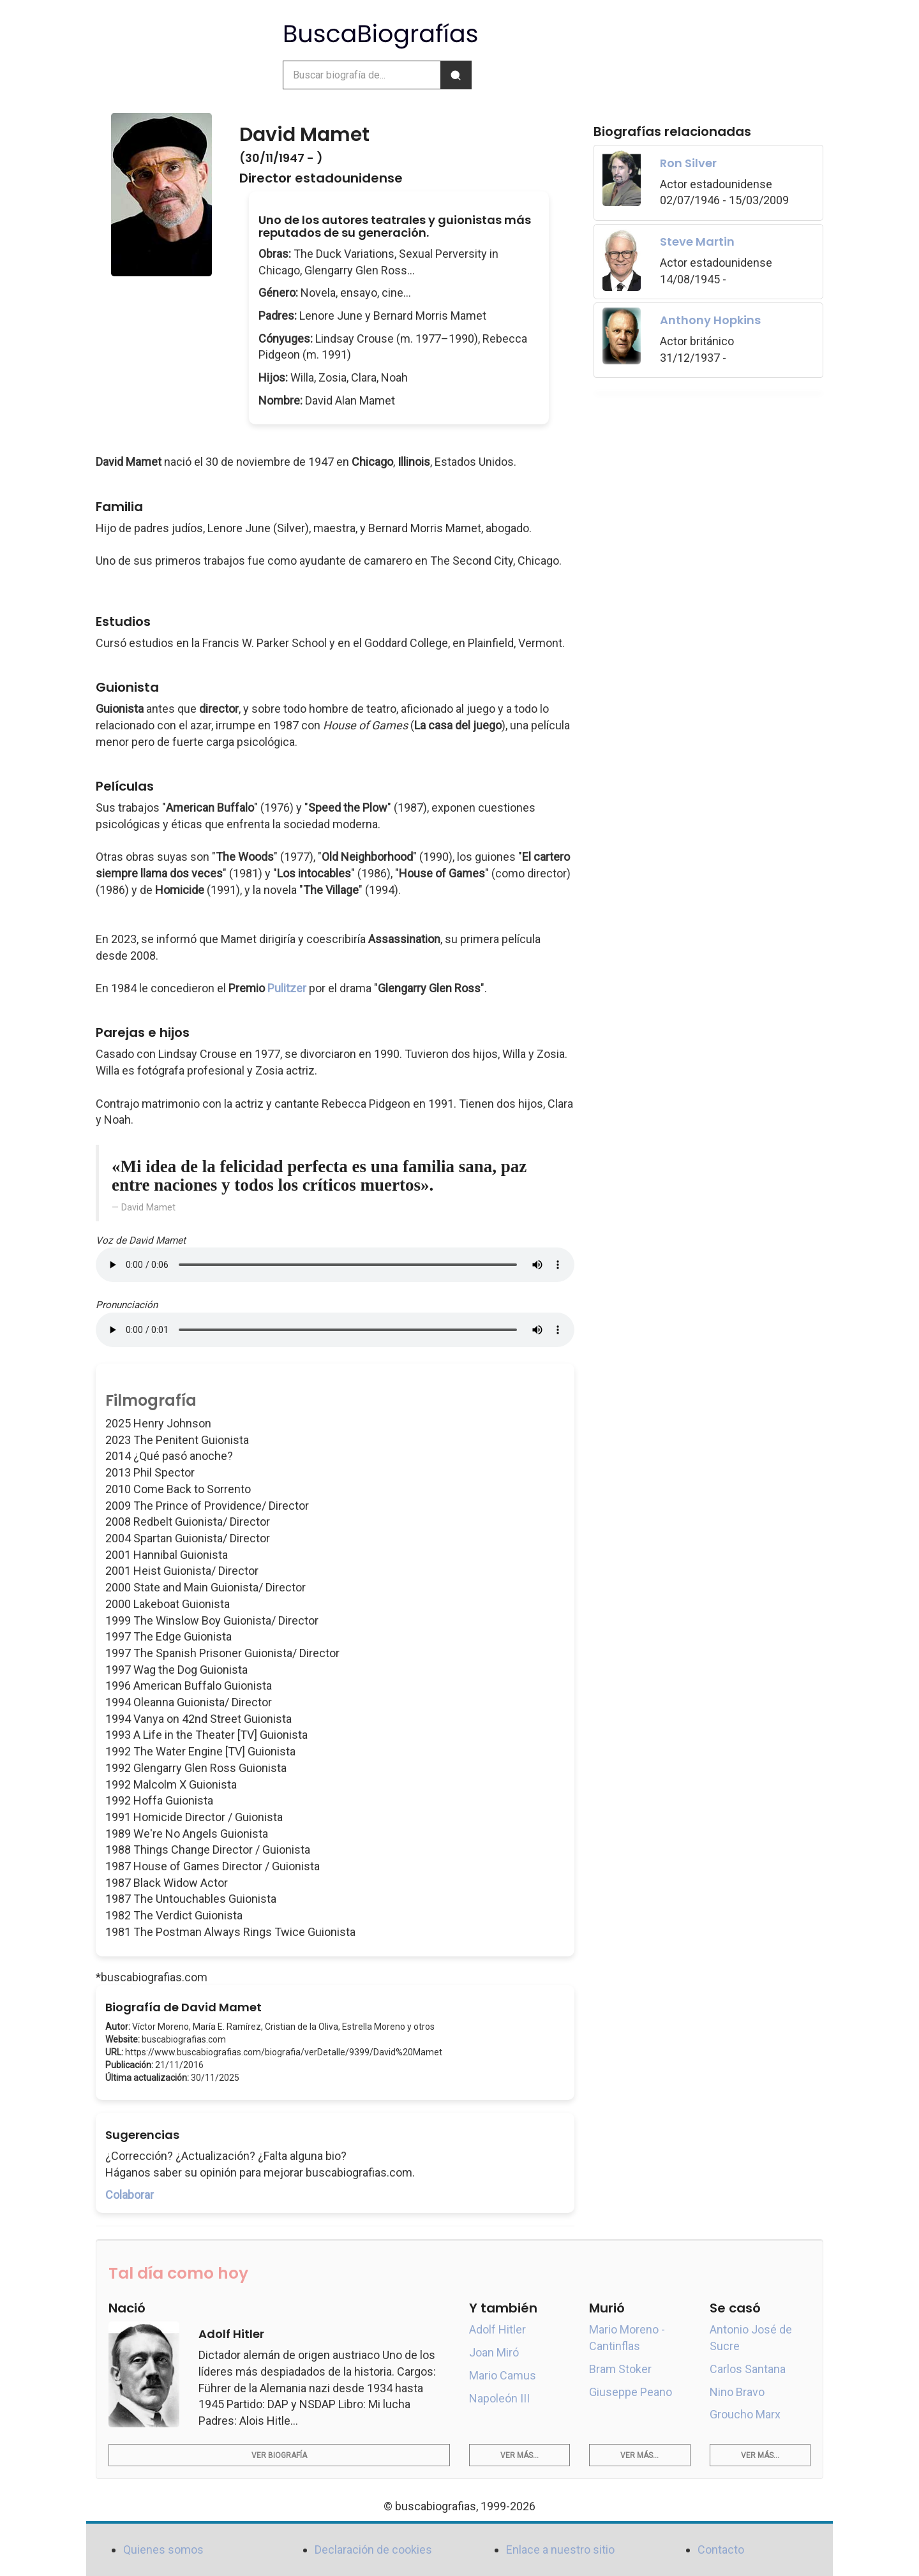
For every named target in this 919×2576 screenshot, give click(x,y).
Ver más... (519, 2455)
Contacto (721, 2549)
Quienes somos (163, 2549)
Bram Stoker (620, 2369)
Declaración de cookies (373, 2549)
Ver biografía (279, 2455)
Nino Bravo (737, 2392)
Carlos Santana (748, 2369)
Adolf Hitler (497, 2329)
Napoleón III (499, 2398)
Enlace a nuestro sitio (560, 2549)
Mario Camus (502, 2375)
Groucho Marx (745, 2414)
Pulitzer (286, 988)
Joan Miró (494, 2352)
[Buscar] (456, 75)
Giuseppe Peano (630, 2392)
